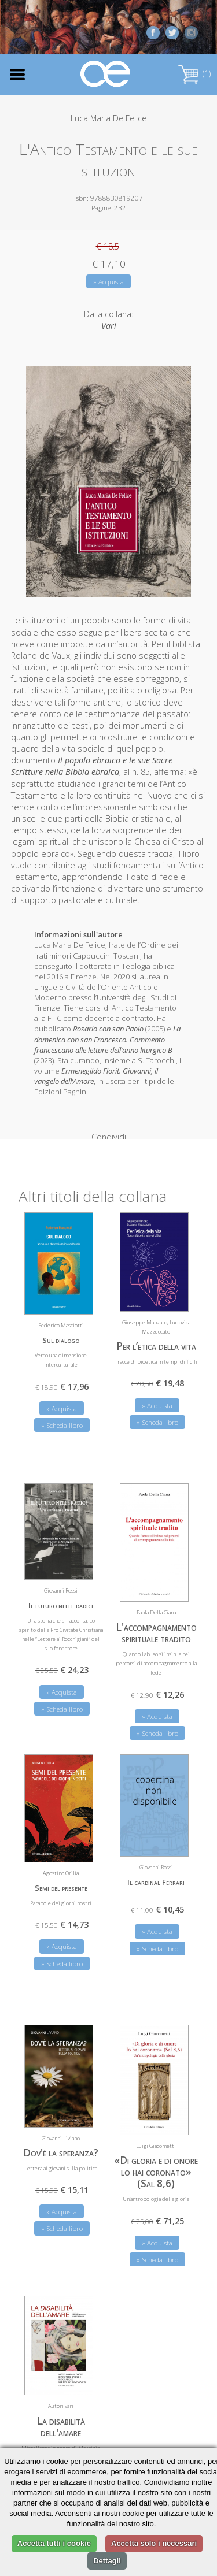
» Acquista (108, 281)
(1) (194, 73)
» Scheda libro (62, 1407)
